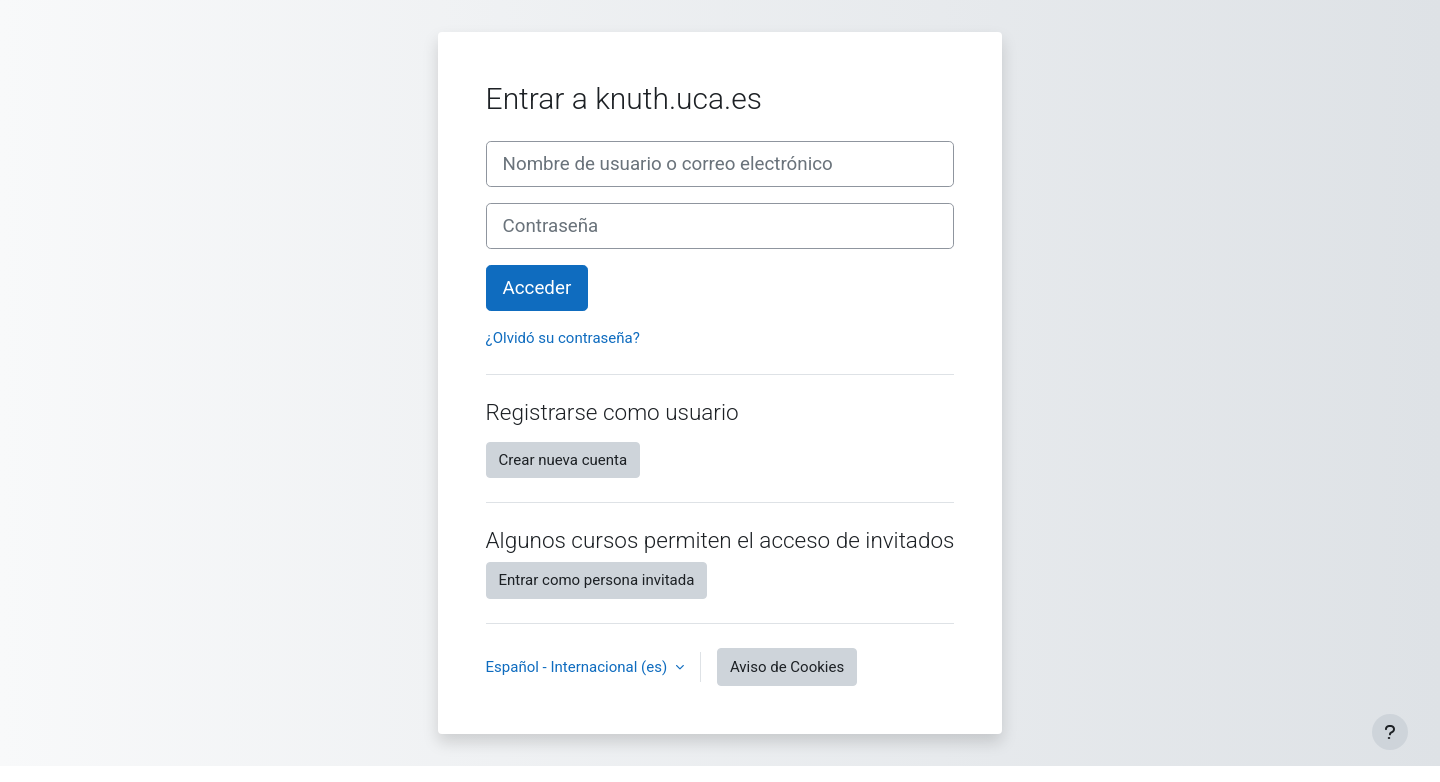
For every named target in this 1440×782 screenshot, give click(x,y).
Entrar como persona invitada (597, 580)
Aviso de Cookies (787, 667)
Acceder (537, 288)
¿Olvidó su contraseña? (563, 338)
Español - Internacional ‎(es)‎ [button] (578, 667)
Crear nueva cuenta (563, 460)
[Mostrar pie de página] (1390, 732)
